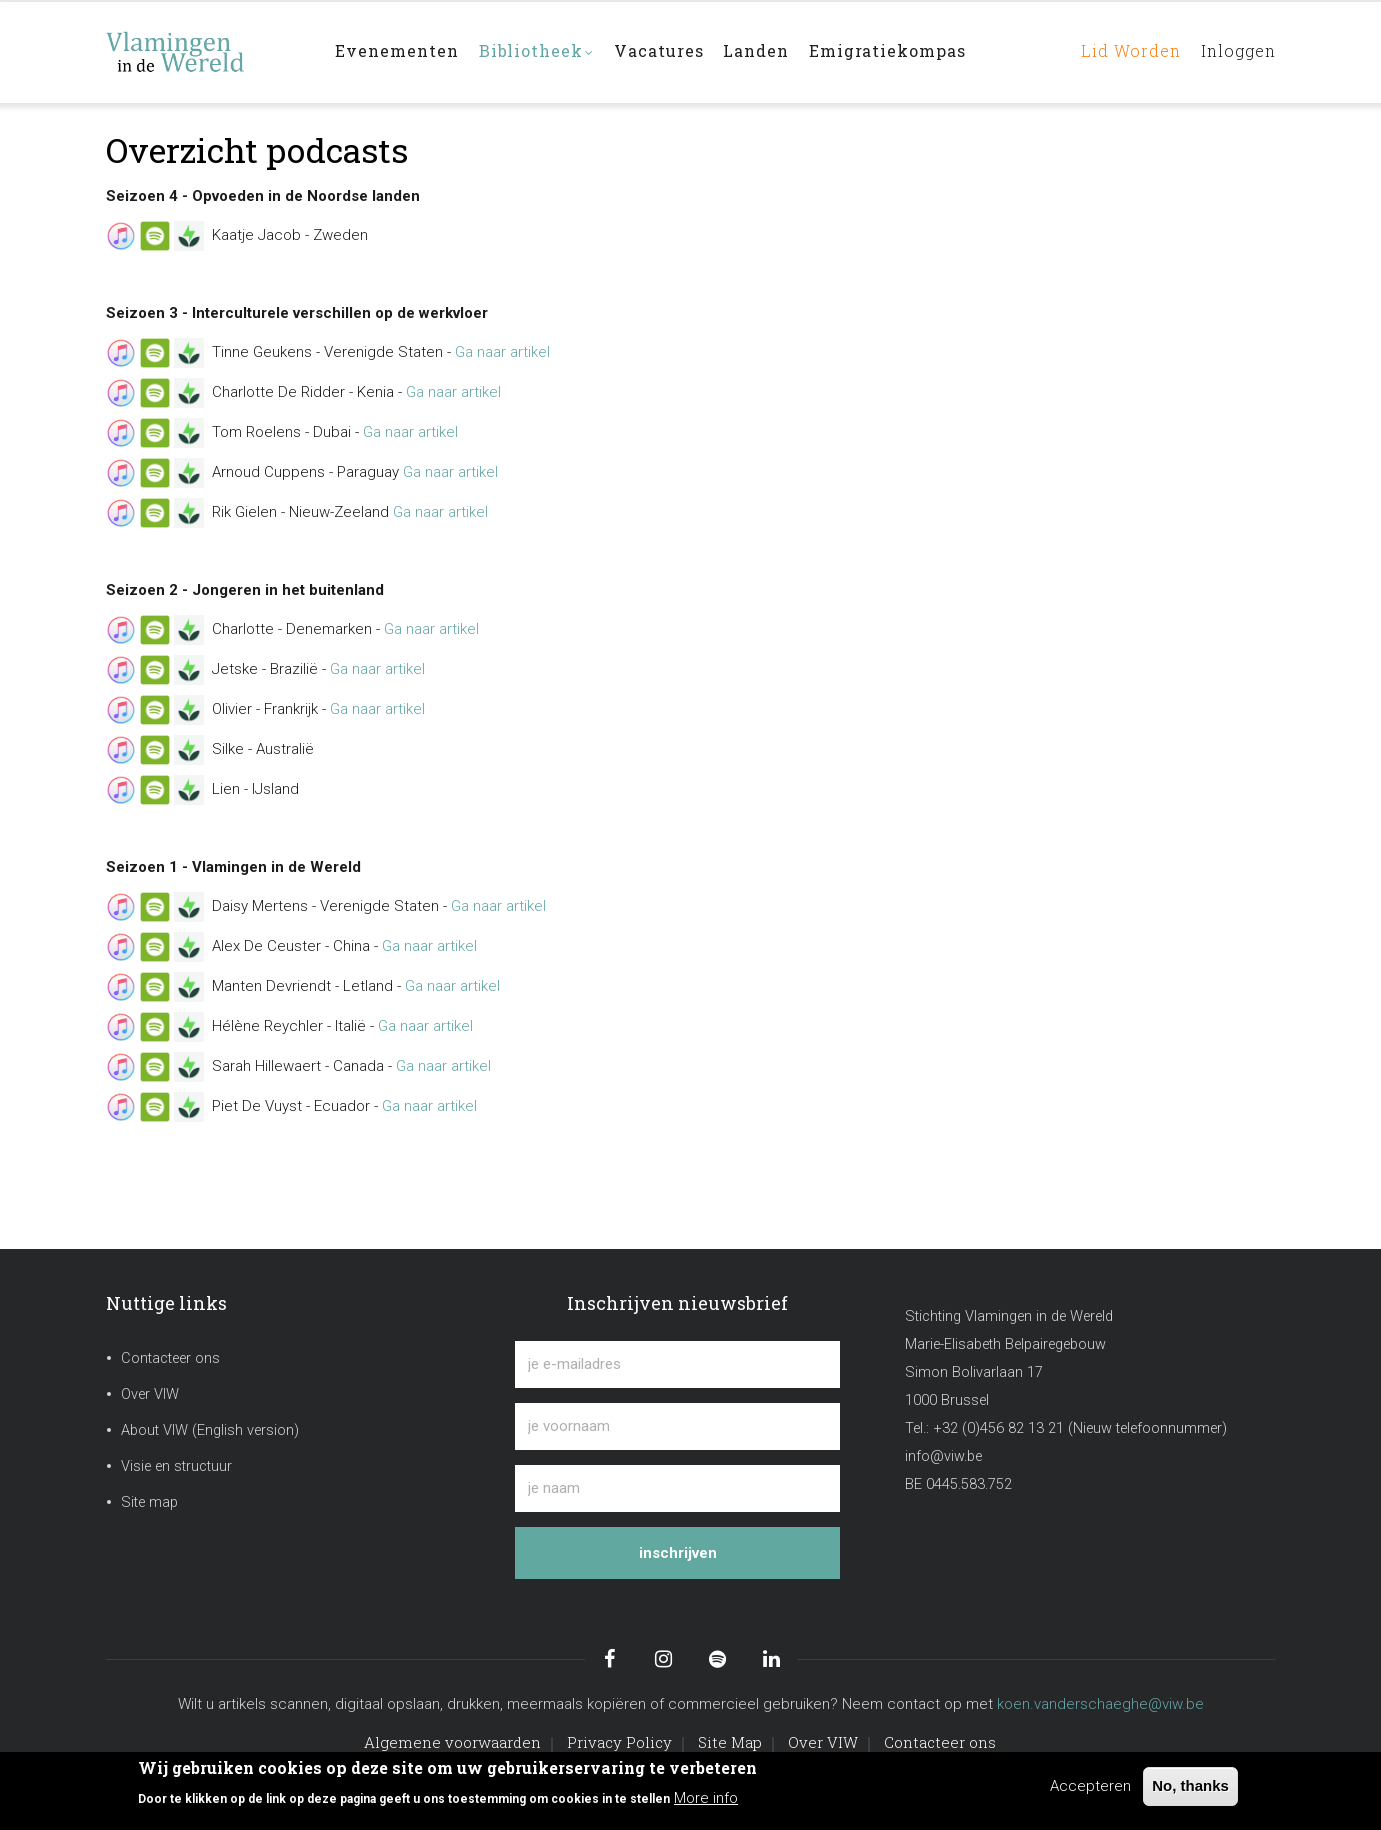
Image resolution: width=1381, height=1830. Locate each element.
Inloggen (1236, 51)
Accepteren (1090, 1786)
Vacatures (661, 51)
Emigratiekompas (891, 51)
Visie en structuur (176, 1466)
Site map (149, 1502)
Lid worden (1124, 51)
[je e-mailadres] (677, 1364)
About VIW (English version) (210, 1430)
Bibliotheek (538, 53)
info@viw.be (943, 1456)
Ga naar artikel (502, 352)
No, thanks (1190, 1785)
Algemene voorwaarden (452, 1742)
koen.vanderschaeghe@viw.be (1100, 1704)
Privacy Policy (619, 1742)
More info (706, 1798)
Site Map (730, 1742)
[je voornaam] (677, 1426)
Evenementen (398, 51)
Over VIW (150, 1394)
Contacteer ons (170, 1358)
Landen (759, 51)
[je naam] (677, 1488)
